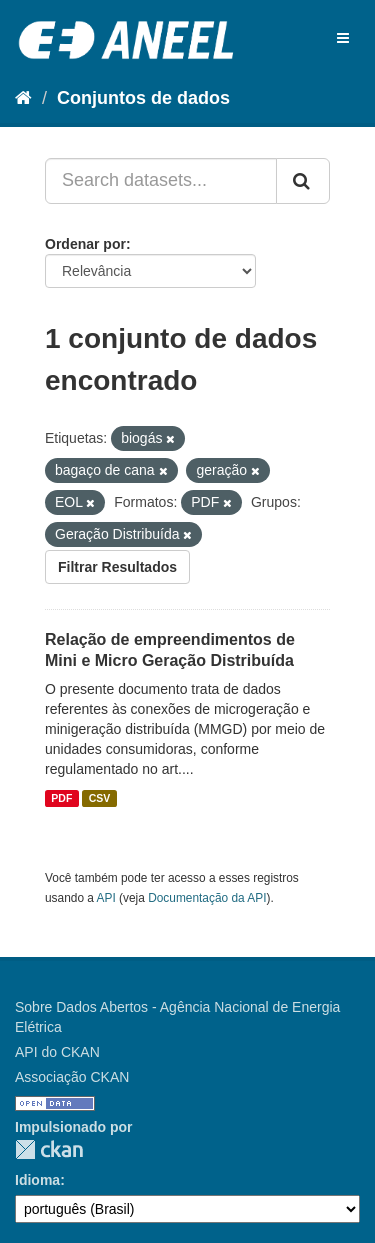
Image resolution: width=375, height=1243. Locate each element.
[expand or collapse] (343, 38)
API (106, 898)
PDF (61, 798)
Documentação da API (207, 898)
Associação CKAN (72, 1077)
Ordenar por (85, 244)
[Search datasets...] (161, 181)
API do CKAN (57, 1052)
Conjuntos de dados (143, 98)
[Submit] (303, 181)
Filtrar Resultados (117, 567)
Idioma (37, 1180)
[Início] (23, 98)
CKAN (49, 1149)
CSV (100, 798)
